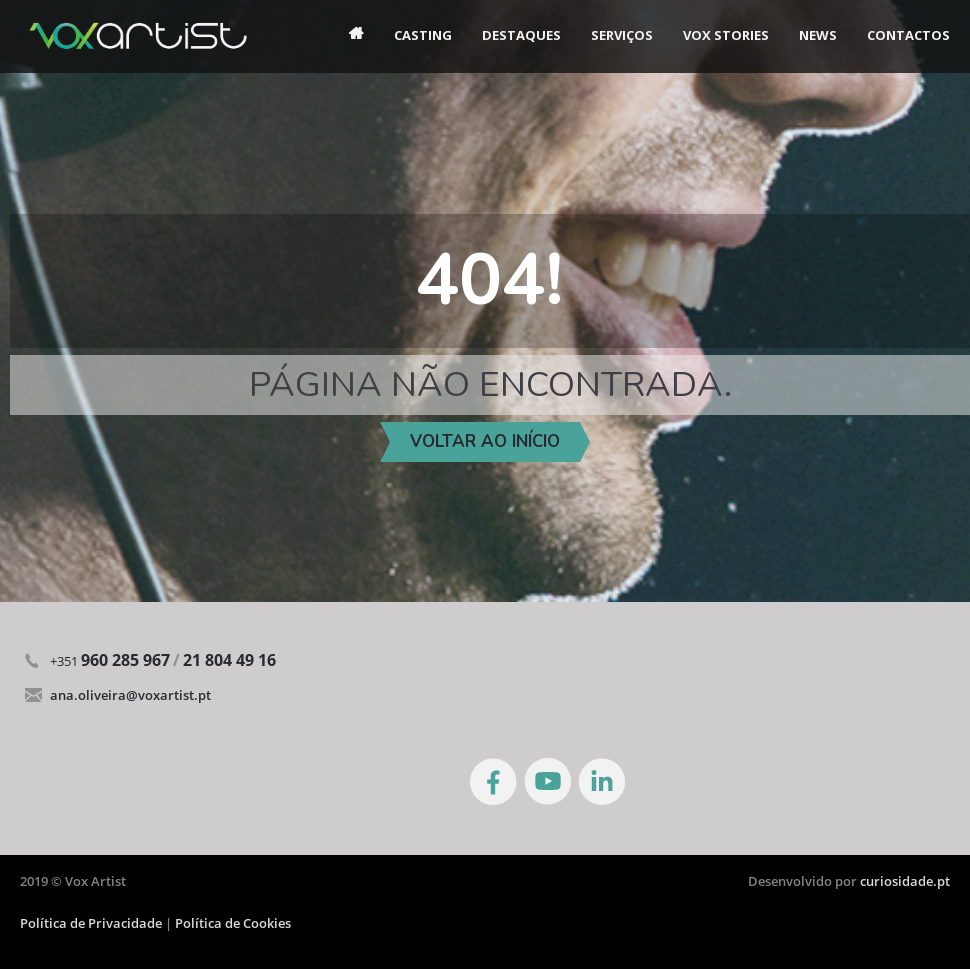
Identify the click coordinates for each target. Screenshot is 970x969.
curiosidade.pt (905, 881)
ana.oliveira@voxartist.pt (130, 695)
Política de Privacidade (92, 923)
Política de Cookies (233, 923)
